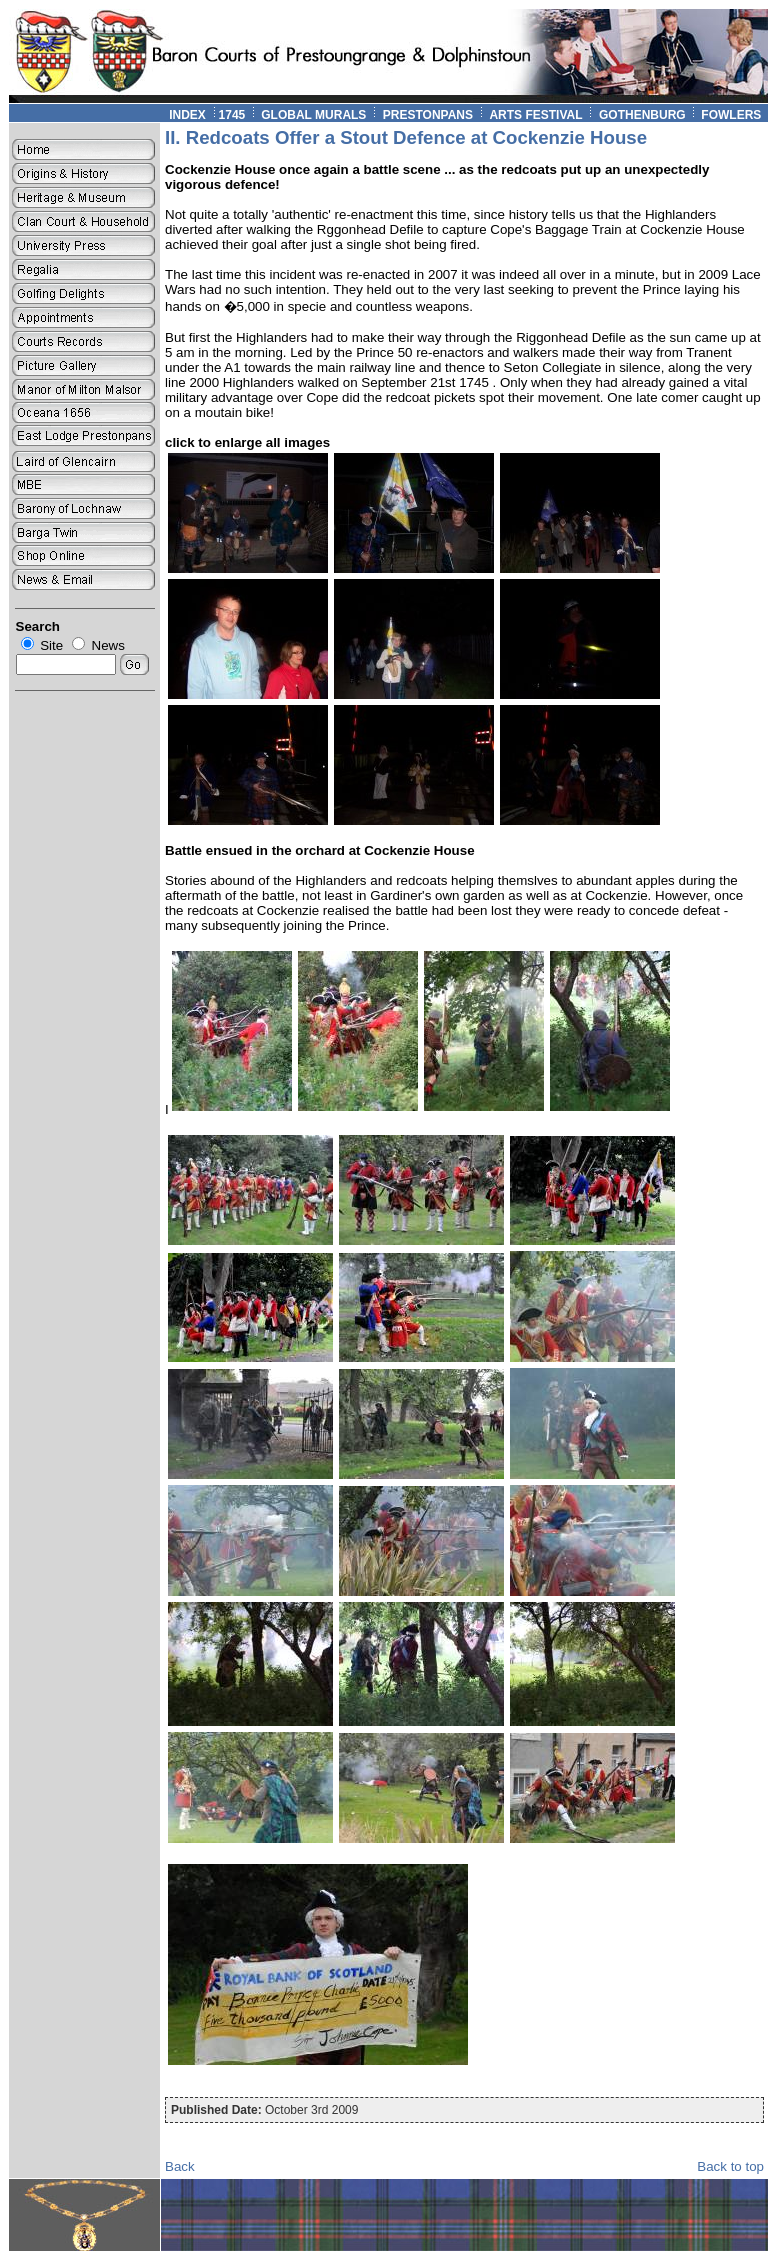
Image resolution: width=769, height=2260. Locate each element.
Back (180, 2166)
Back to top (730, 2166)
